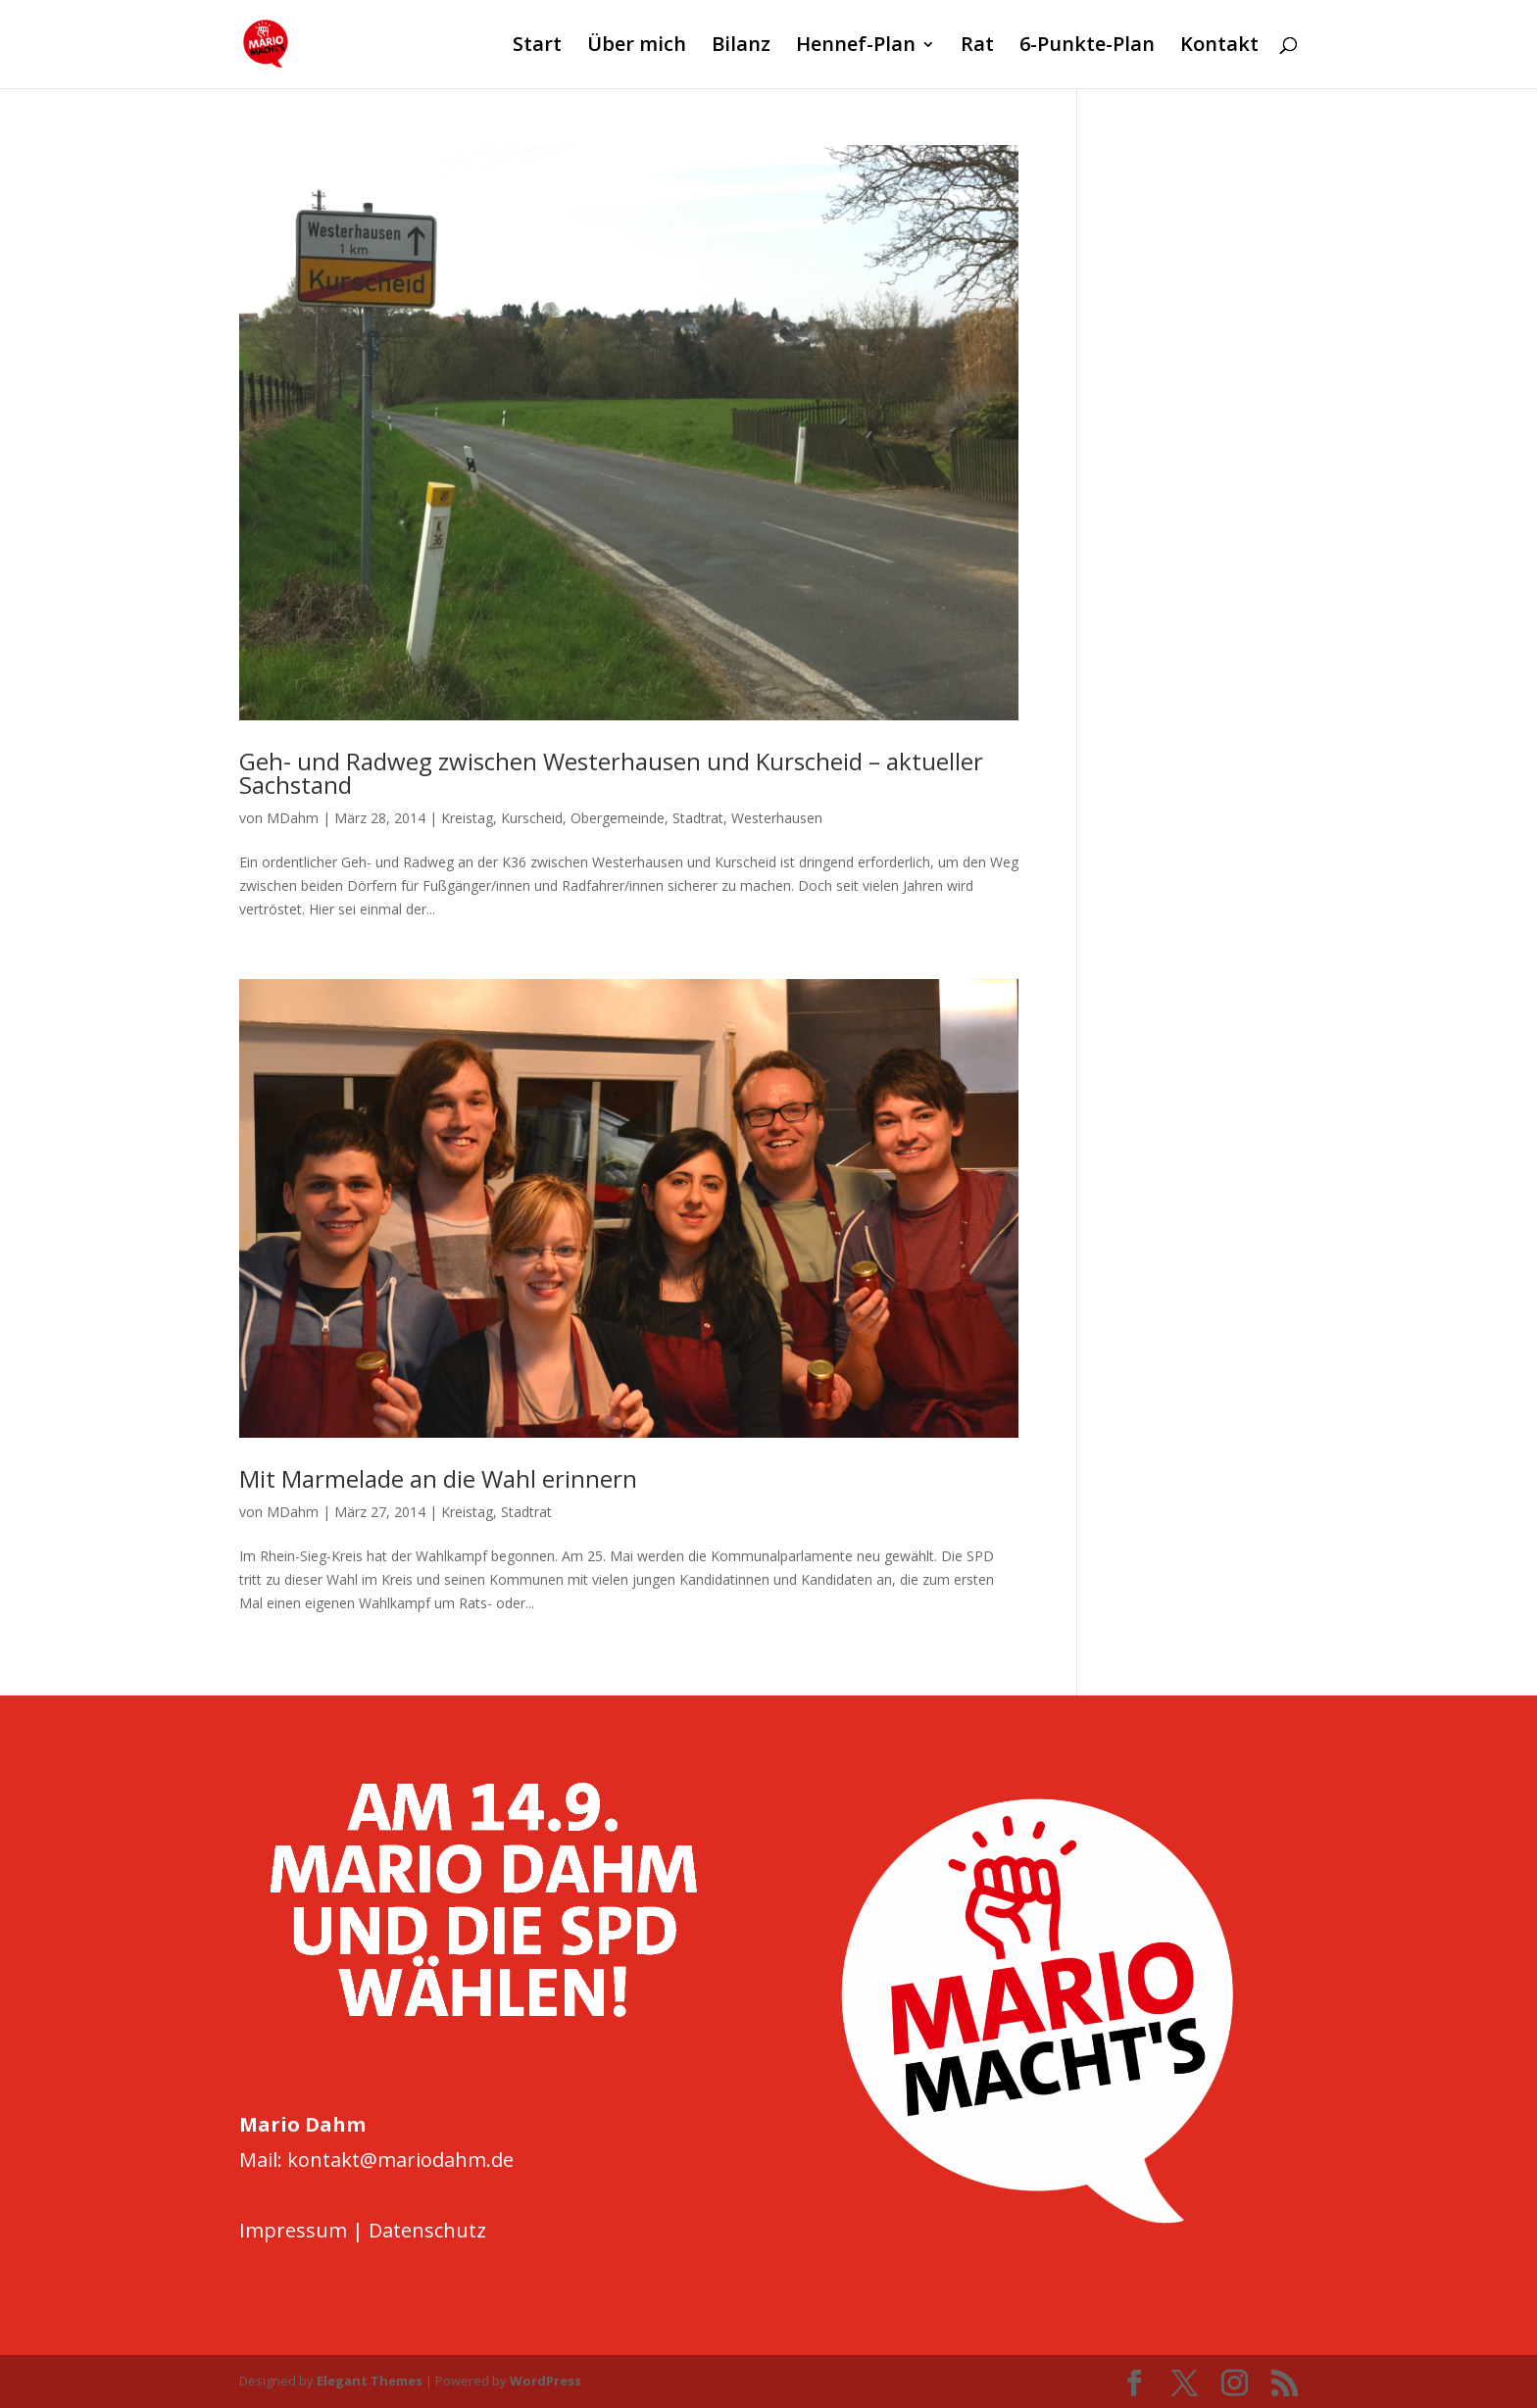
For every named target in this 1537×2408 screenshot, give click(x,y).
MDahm (293, 818)
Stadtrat (697, 818)
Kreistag (467, 818)
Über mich (636, 47)
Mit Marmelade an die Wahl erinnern (438, 1478)
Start (537, 47)
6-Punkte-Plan (1087, 47)
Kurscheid (532, 818)
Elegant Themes (369, 2380)
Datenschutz (427, 2230)
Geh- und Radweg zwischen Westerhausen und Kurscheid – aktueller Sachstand (611, 773)
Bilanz (741, 47)
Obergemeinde (617, 818)
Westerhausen (776, 818)
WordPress (545, 2380)
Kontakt (1219, 47)
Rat (977, 47)
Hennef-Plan (856, 47)
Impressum (293, 2230)
